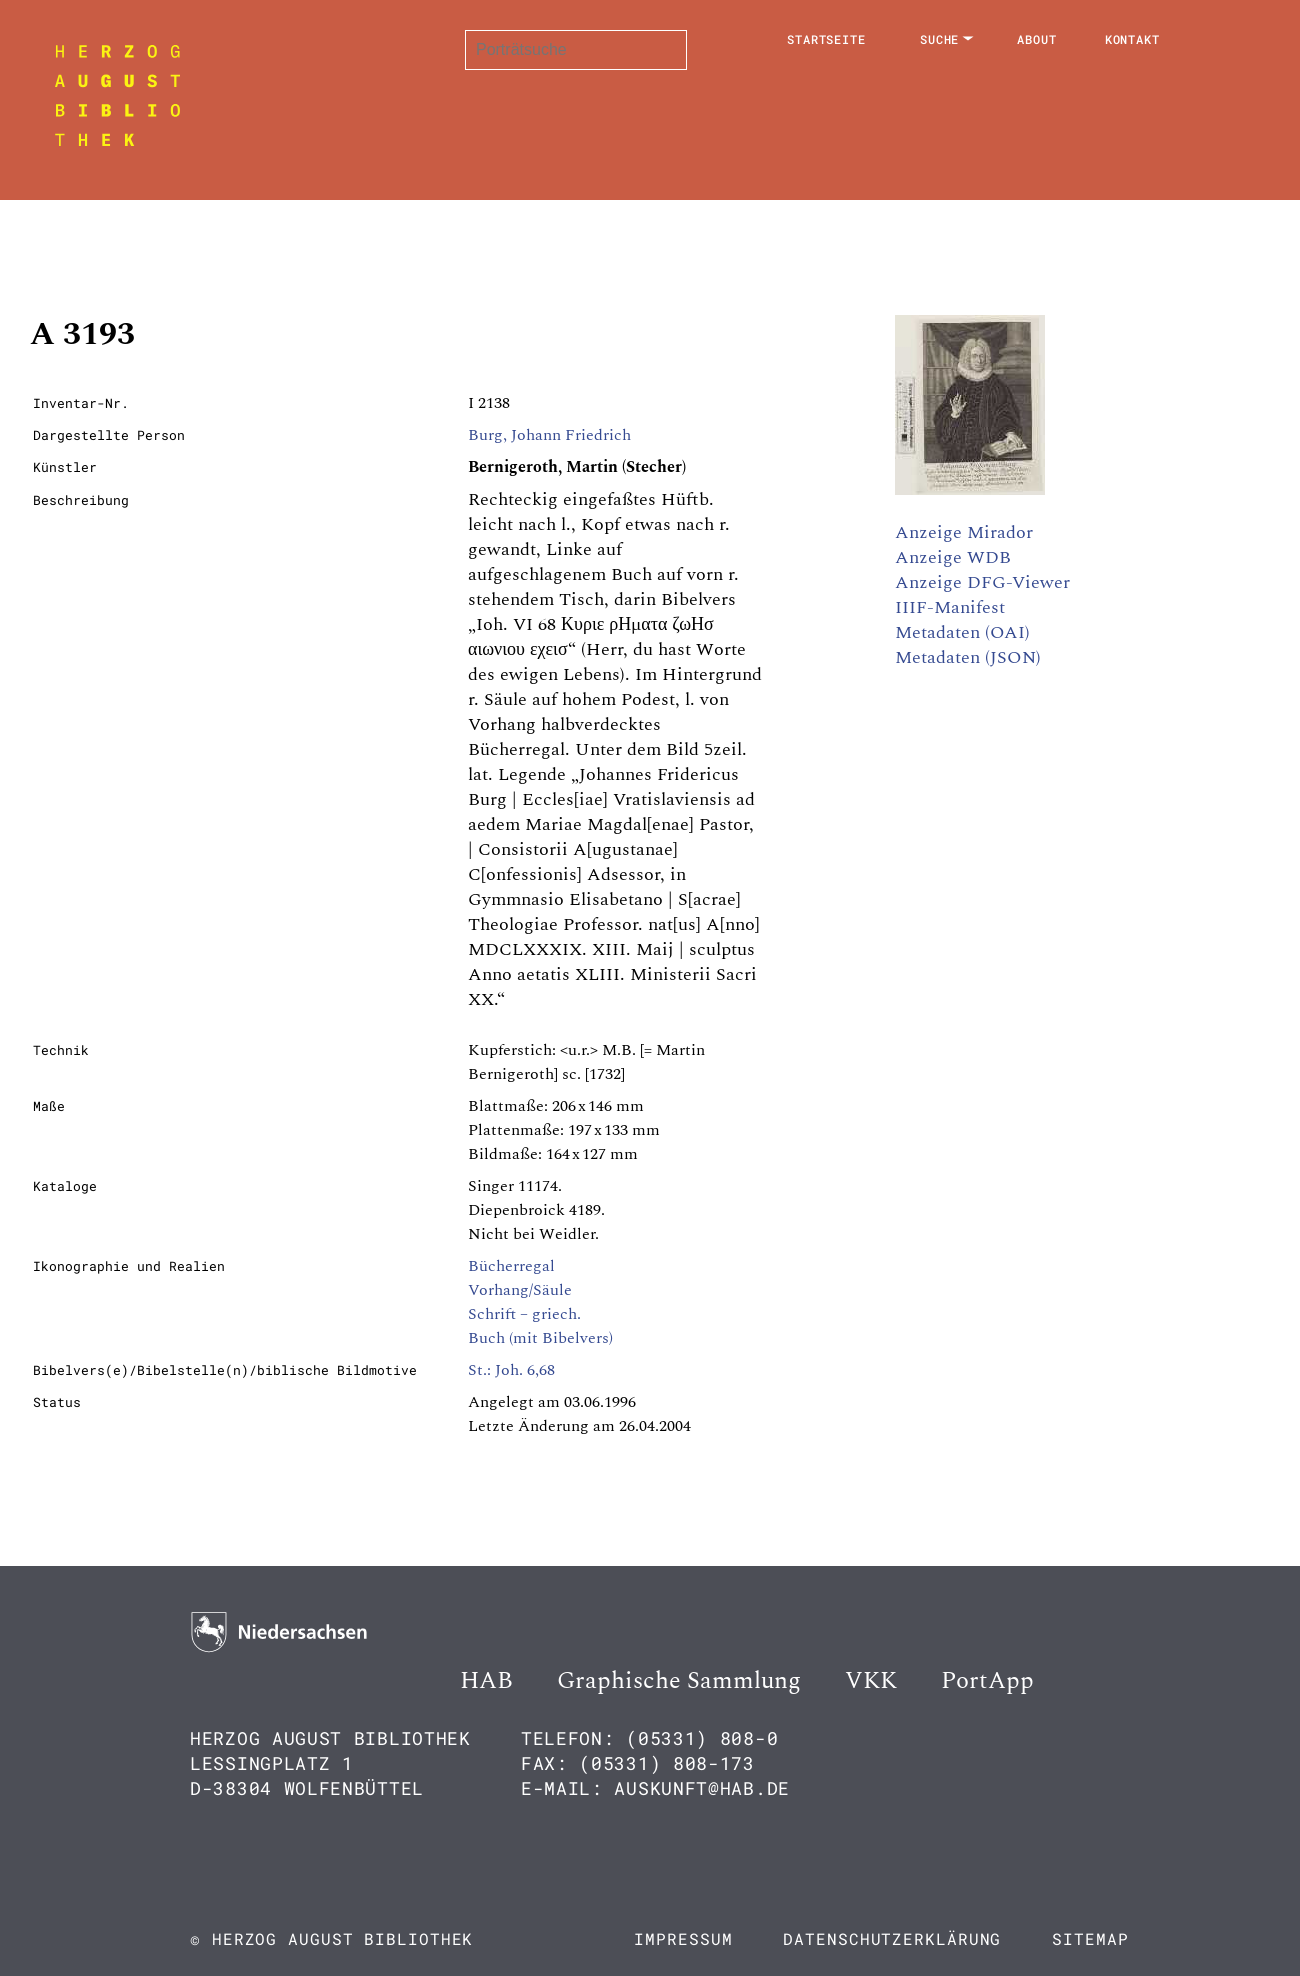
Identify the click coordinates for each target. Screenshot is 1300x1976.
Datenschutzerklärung (892, 1938)
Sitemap (1090, 1938)
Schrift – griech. (524, 1314)
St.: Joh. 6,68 (511, 1370)
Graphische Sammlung (679, 1681)
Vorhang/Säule (520, 1290)
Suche (940, 39)
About (1037, 39)
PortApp (987, 1681)
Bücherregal (511, 1266)
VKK (871, 1681)
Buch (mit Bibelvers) (540, 1338)
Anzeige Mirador (964, 532)
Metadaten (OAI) (962, 632)
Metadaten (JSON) (968, 657)
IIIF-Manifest (950, 607)
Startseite (826, 39)
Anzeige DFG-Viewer (982, 582)
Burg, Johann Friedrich (549, 435)
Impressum (683, 1938)
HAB (486, 1681)
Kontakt (1132, 39)
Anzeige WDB (953, 557)
